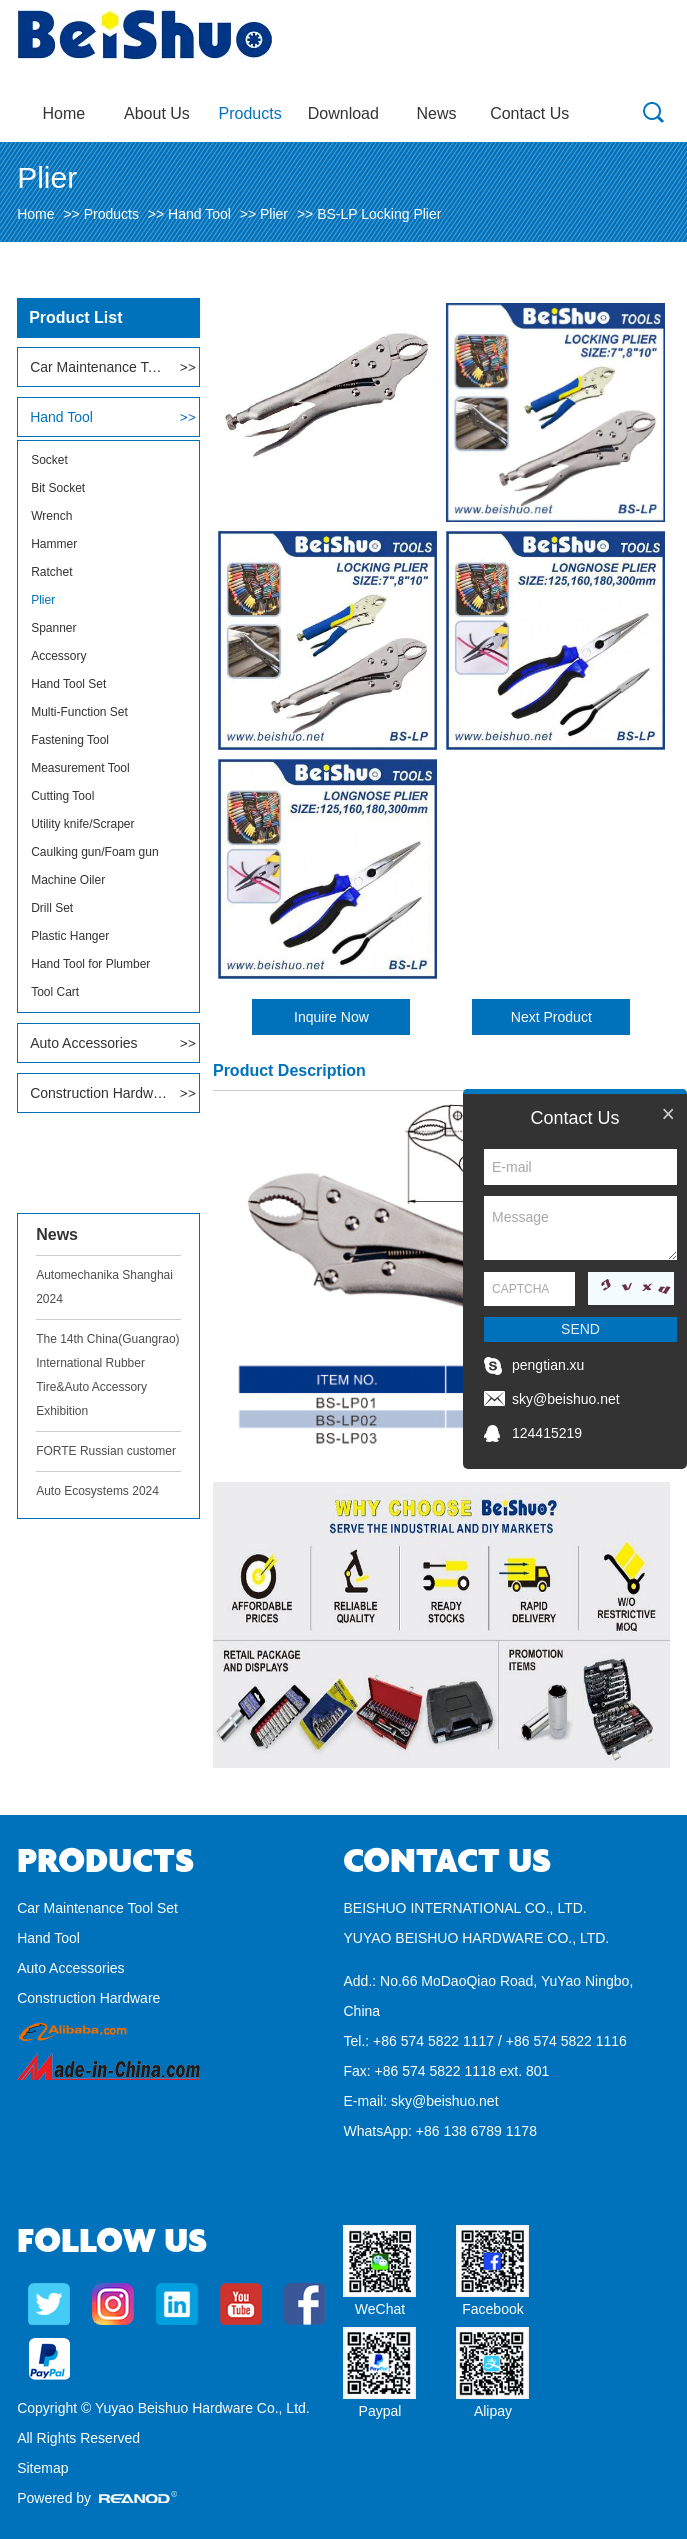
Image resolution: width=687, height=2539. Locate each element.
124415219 (547, 1433)
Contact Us (529, 113)
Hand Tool (199, 214)
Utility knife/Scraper (82, 824)
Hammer (54, 544)
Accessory (58, 656)
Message (580, 1228)
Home (63, 113)
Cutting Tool (62, 796)
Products (250, 113)
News (437, 113)
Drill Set (52, 908)
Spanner (53, 628)
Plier (274, 214)
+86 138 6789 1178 (476, 2131)
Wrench (51, 516)
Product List (75, 317)
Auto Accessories (83, 1043)
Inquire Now (331, 1017)
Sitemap (42, 2468)
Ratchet (51, 572)
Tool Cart (55, 992)
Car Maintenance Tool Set (99, 367)
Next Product (551, 1017)
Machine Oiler (68, 880)
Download (343, 113)
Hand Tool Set (68, 684)
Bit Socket (58, 488)
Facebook (492, 2309)
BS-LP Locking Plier (379, 214)
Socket (49, 460)
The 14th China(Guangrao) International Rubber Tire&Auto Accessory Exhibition (107, 1375)
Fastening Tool (70, 740)
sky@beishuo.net (445, 2101)
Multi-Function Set (79, 712)
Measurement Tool (80, 768)
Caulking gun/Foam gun (94, 852)
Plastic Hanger (70, 936)
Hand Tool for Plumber (90, 964)
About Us (157, 113)
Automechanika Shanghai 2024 (104, 1287)
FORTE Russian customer (106, 1451)
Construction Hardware (99, 1093)
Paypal (380, 2411)
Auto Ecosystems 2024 (97, 1491)
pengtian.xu (548, 1365)
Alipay (493, 2411)
